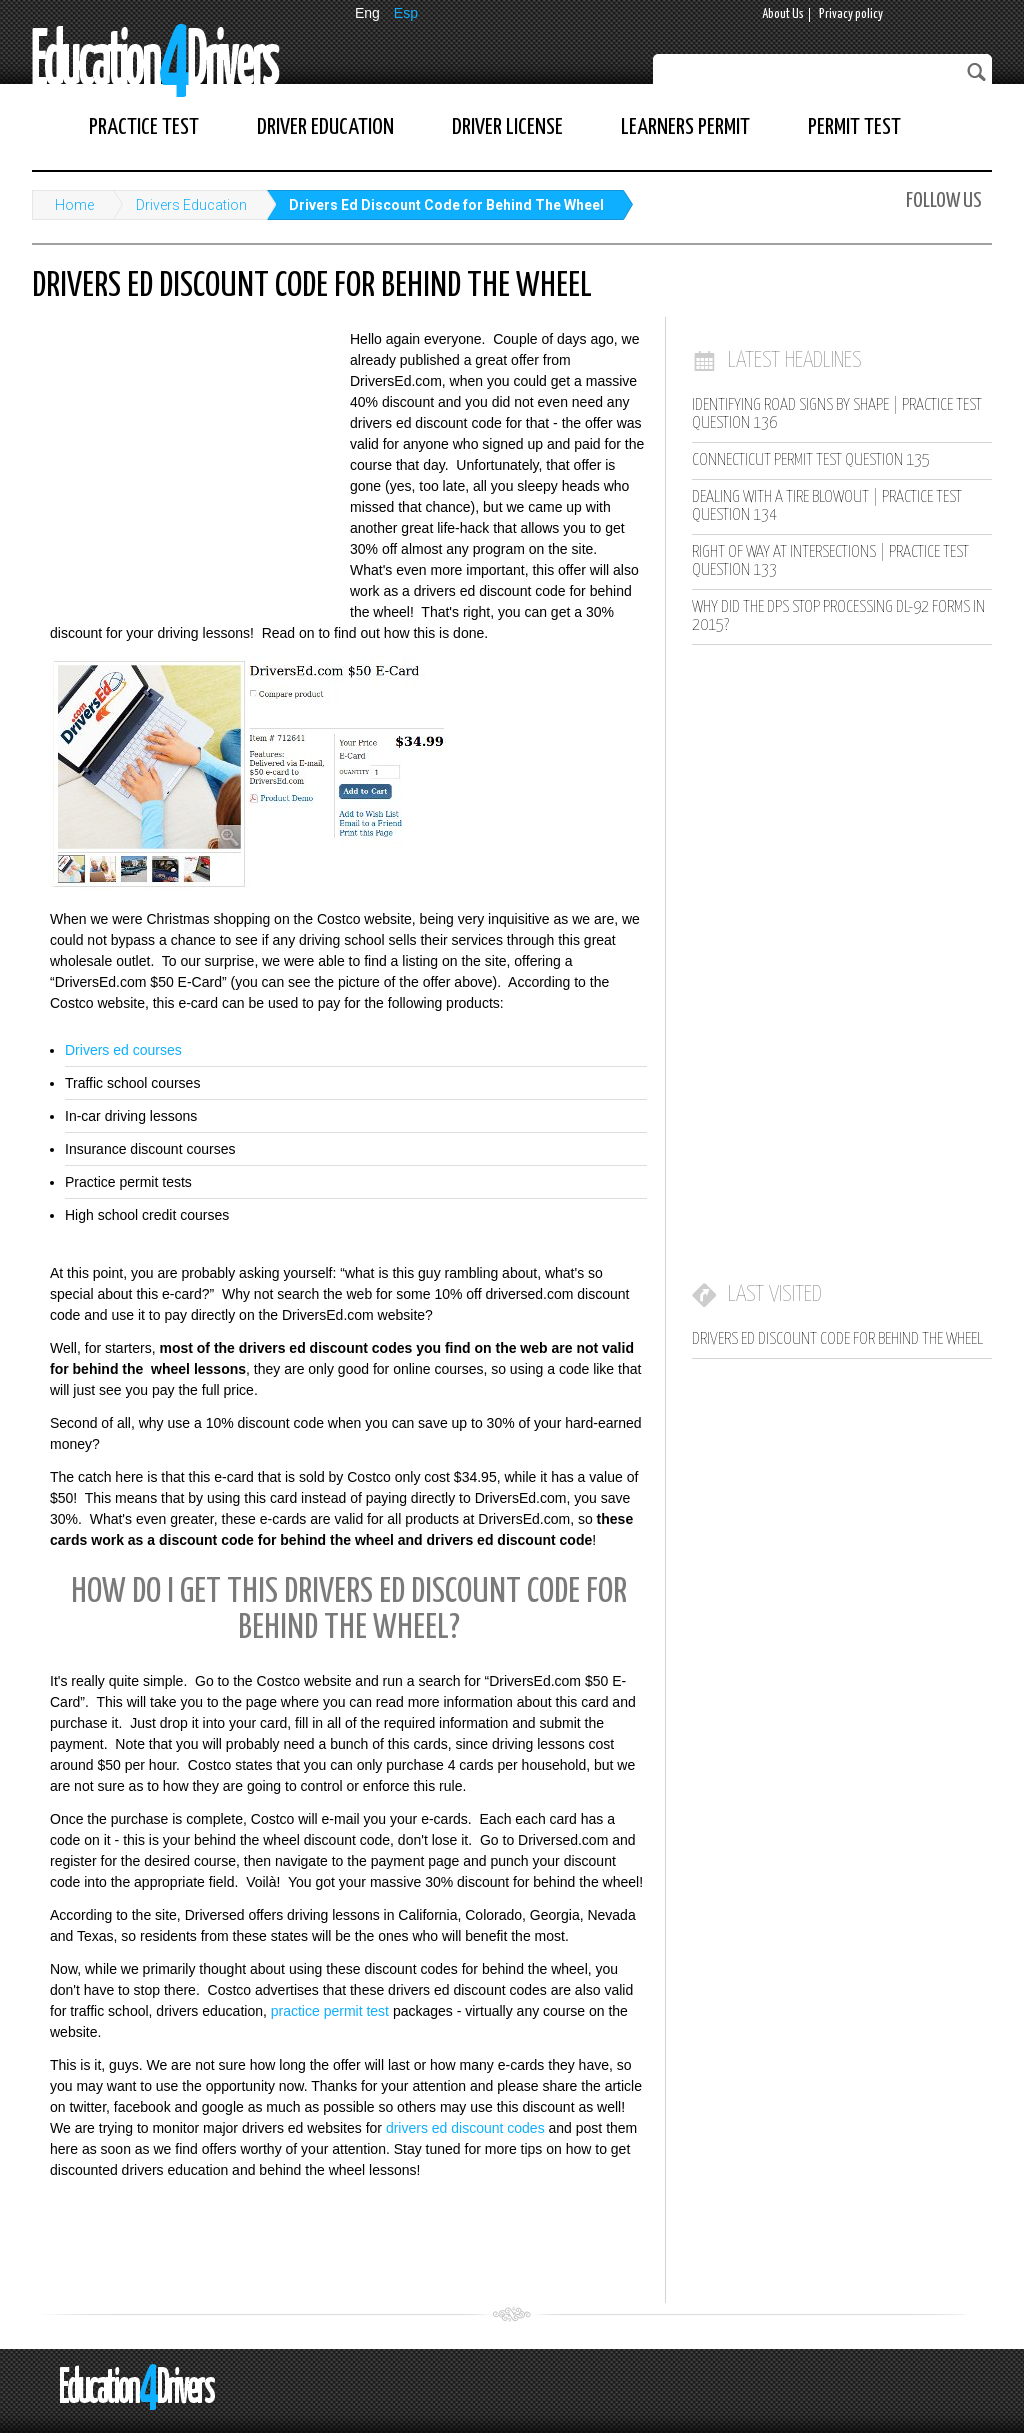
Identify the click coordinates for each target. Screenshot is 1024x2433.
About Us (783, 14)
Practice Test (144, 127)
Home (74, 205)
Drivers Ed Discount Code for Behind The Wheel (446, 205)
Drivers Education (191, 205)
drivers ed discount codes (465, 2128)
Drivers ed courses (123, 1050)
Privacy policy (851, 14)
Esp (406, 13)
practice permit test (330, 2011)
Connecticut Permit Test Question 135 (811, 460)
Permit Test (854, 127)
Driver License (507, 127)
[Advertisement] (182, 460)
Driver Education (325, 127)
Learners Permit (685, 127)
